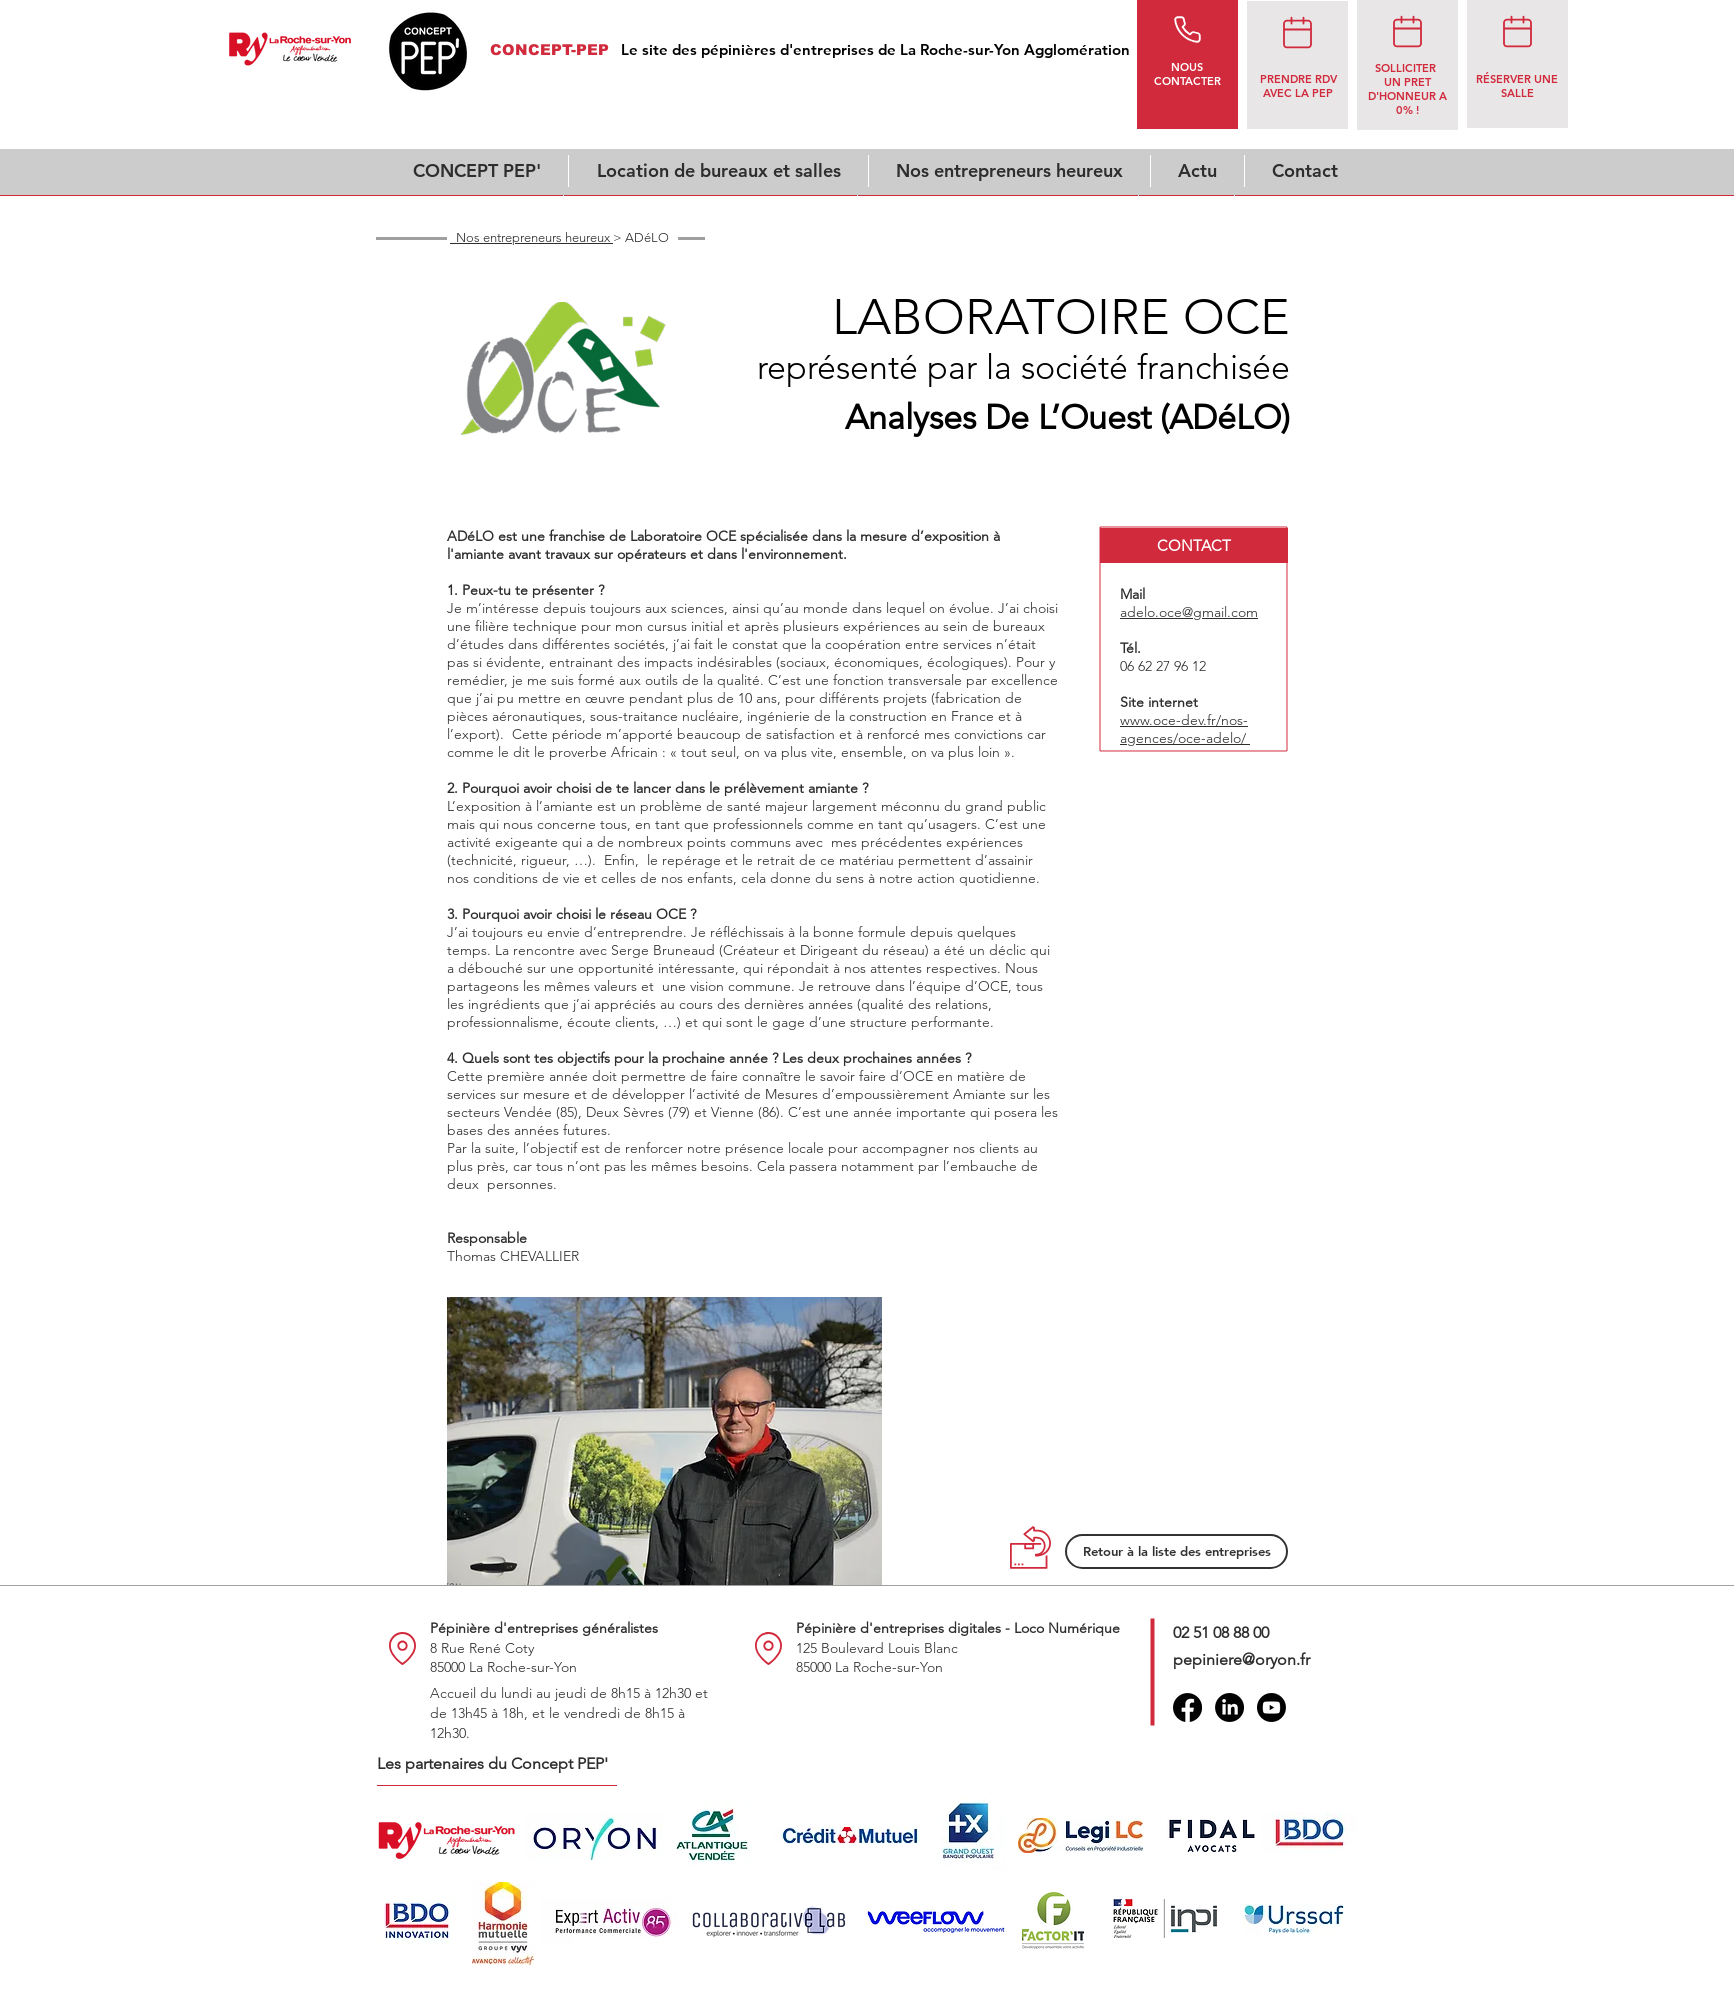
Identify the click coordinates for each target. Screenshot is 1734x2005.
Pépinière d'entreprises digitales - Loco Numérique (958, 1628)
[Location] (402, 1648)
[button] (1194, 545)
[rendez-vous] (1297, 32)
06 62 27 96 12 (1163, 666)
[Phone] (1187, 29)
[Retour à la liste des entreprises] (1176, 1551)
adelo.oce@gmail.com (1189, 612)
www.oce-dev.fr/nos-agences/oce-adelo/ (1185, 729)
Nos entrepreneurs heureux (531, 237)
